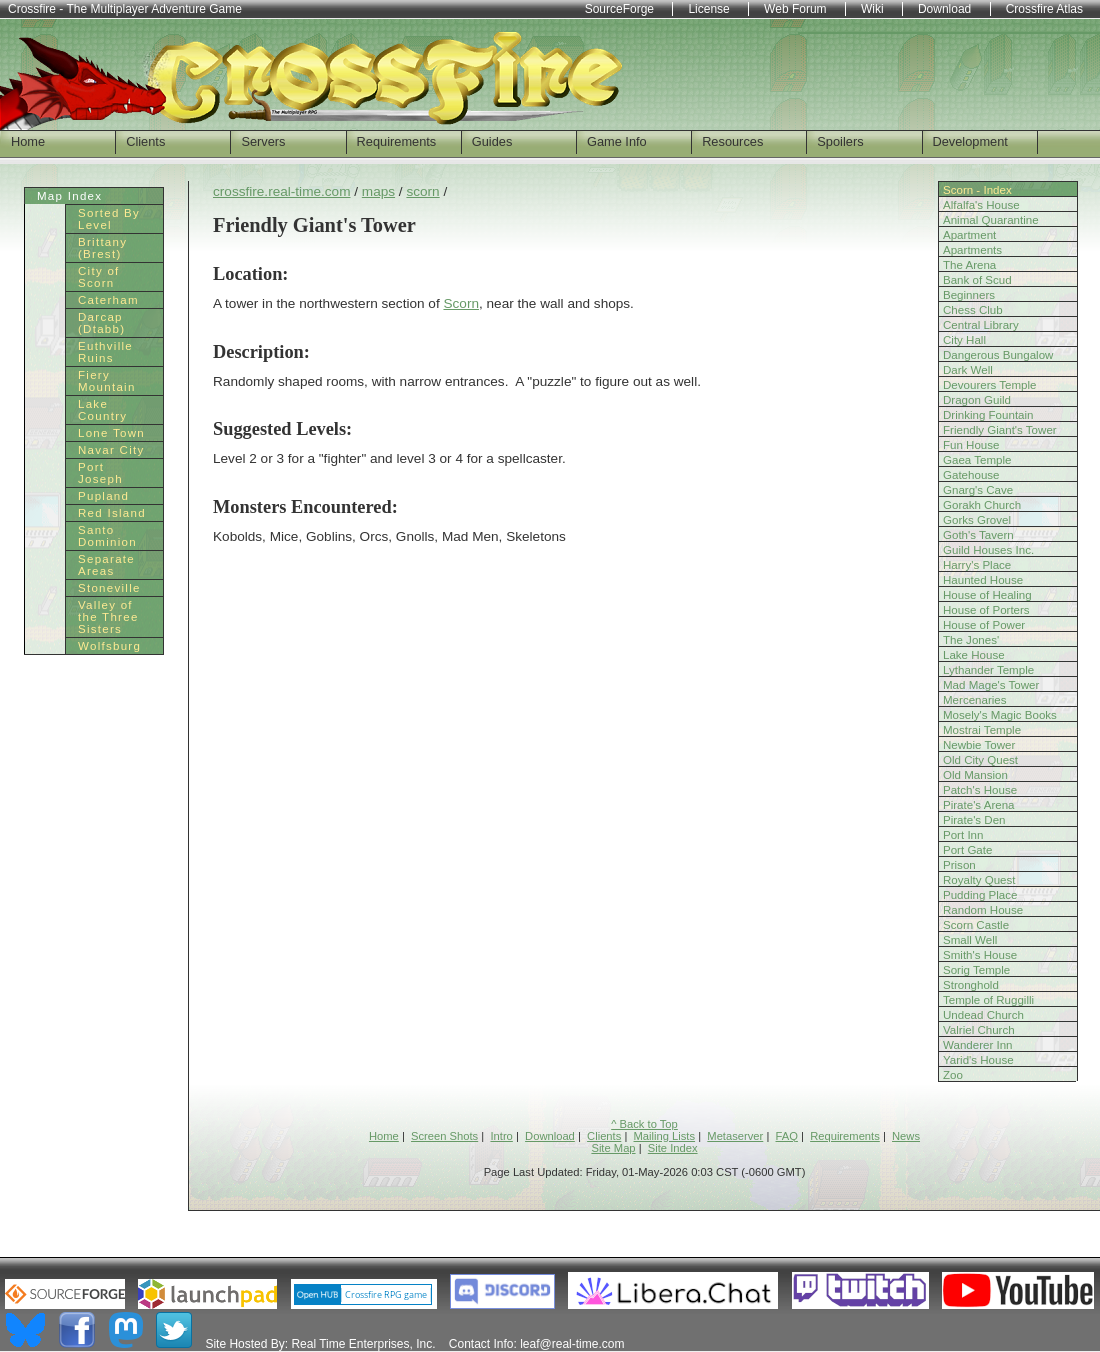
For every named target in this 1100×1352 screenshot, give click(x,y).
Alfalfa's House (981, 205)
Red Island (112, 513)
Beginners (969, 295)
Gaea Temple (977, 460)
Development (970, 141)
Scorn (461, 303)
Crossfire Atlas (1044, 9)
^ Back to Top (644, 1124)
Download (550, 1136)
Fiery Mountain (107, 381)
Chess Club (973, 310)
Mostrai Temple (982, 730)
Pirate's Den (974, 820)
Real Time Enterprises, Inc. (363, 1344)
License (708, 9)
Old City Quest (980, 760)
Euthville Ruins (105, 352)
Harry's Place (977, 565)
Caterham (108, 300)
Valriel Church (979, 1030)
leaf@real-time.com (572, 1344)
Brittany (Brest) (102, 248)
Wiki (872, 9)
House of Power (984, 625)
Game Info (617, 141)
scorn (422, 191)
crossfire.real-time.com (281, 191)
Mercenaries (975, 700)
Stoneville (109, 588)
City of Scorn (99, 277)
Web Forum (795, 9)
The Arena (969, 265)
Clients (145, 141)
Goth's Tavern (978, 535)
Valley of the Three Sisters (108, 617)
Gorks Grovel (977, 520)
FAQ (787, 1136)
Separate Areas (106, 565)
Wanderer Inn (978, 1045)
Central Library (981, 325)
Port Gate (967, 850)
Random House (983, 910)
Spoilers (840, 141)
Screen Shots (444, 1136)
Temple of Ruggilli (988, 1000)
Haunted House (983, 580)
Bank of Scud (977, 280)
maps (378, 191)
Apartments (972, 250)
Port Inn (963, 835)
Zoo (953, 1075)
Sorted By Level (109, 219)
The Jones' (971, 640)
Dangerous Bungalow (998, 355)
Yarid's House (978, 1060)
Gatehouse (971, 475)
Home (28, 141)
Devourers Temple (989, 385)
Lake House (974, 655)
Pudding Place (980, 895)
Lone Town (111, 433)
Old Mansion (975, 775)
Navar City (111, 450)
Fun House (971, 445)
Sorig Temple (976, 970)
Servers (263, 141)
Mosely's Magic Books (1000, 715)
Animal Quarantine (991, 220)
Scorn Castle (976, 925)
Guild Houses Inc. (988, 550)
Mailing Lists (665, 1136)
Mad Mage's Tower (991, 685)
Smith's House (980, 955)
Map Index (69, 196)
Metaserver (735, 1136)
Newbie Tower (979, 745)
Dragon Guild (977, 400)
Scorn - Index (977, 190)
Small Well (970, 940)
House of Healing (987, 595)
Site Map (613, 1148)
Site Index (673, 1148)
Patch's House (980, 790)
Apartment (969, 235)
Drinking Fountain (988, 415)
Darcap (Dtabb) (101, 323)
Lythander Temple (988, 670)
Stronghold (971, 985)
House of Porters (986, 610)
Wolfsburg (109, 646)
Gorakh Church (982, 505)
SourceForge (619, 9)
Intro (501, 1136)
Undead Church (983, 1015)
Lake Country (102, 410)
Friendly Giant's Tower (1000, 430)
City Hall (964, 340)
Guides (492, 141)
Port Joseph (100, 473)
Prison (959, 865)
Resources (732, 141)
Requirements (397, 141)
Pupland (103, 496)
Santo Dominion (107, 536)
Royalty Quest (979, 880)
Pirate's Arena (979, 805)
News (906, 1136)
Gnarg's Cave (978, 490)
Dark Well (968, 370)
